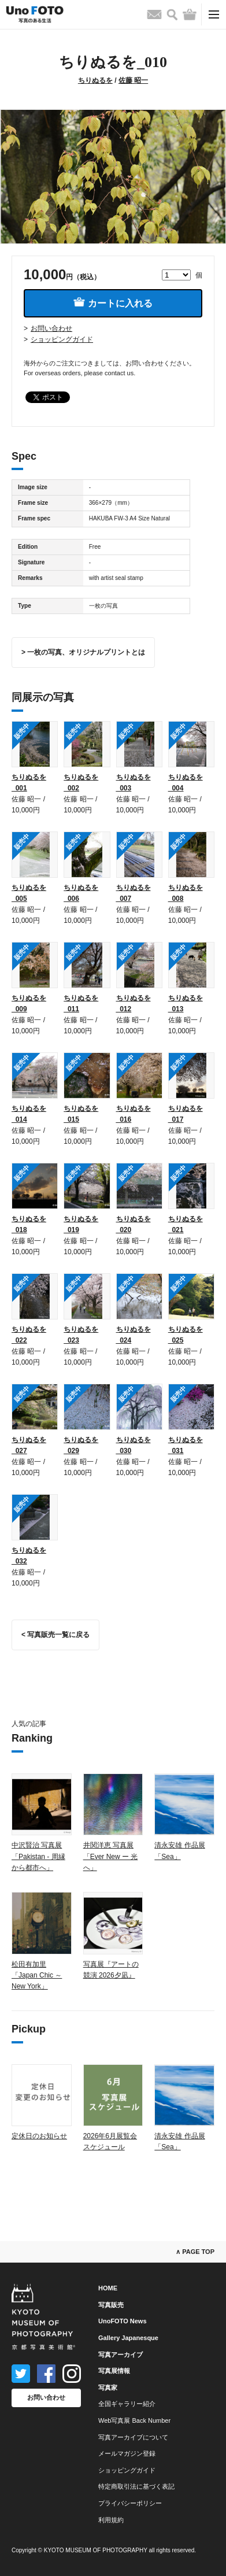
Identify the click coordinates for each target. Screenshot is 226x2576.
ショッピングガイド (62, 339)
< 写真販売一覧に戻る (55, 1635)
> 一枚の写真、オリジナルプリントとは (83, 652)
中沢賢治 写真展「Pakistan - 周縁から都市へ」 (38, 1856)
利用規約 (111, 2519)
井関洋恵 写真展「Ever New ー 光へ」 (110, 1856)
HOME (107, 2288)
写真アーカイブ (120, 2354)
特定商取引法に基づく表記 (136, 2486)
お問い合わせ (51, 328)
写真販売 (111, 2304)
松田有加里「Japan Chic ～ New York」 (37, 1975)
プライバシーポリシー (130, 2503)
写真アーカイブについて (133, 2437)
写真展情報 (114, 2370)
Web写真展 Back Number (134, 2420)
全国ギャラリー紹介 (126, 2403)
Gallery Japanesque (128, 2337)
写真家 (107, 2387)
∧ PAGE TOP (195, 2251)
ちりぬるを (95, 80)
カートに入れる (112, 302)
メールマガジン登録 (126, 2453)
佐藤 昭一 (133, 80)
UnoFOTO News (122, 2321)
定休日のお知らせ (39, 2136)
